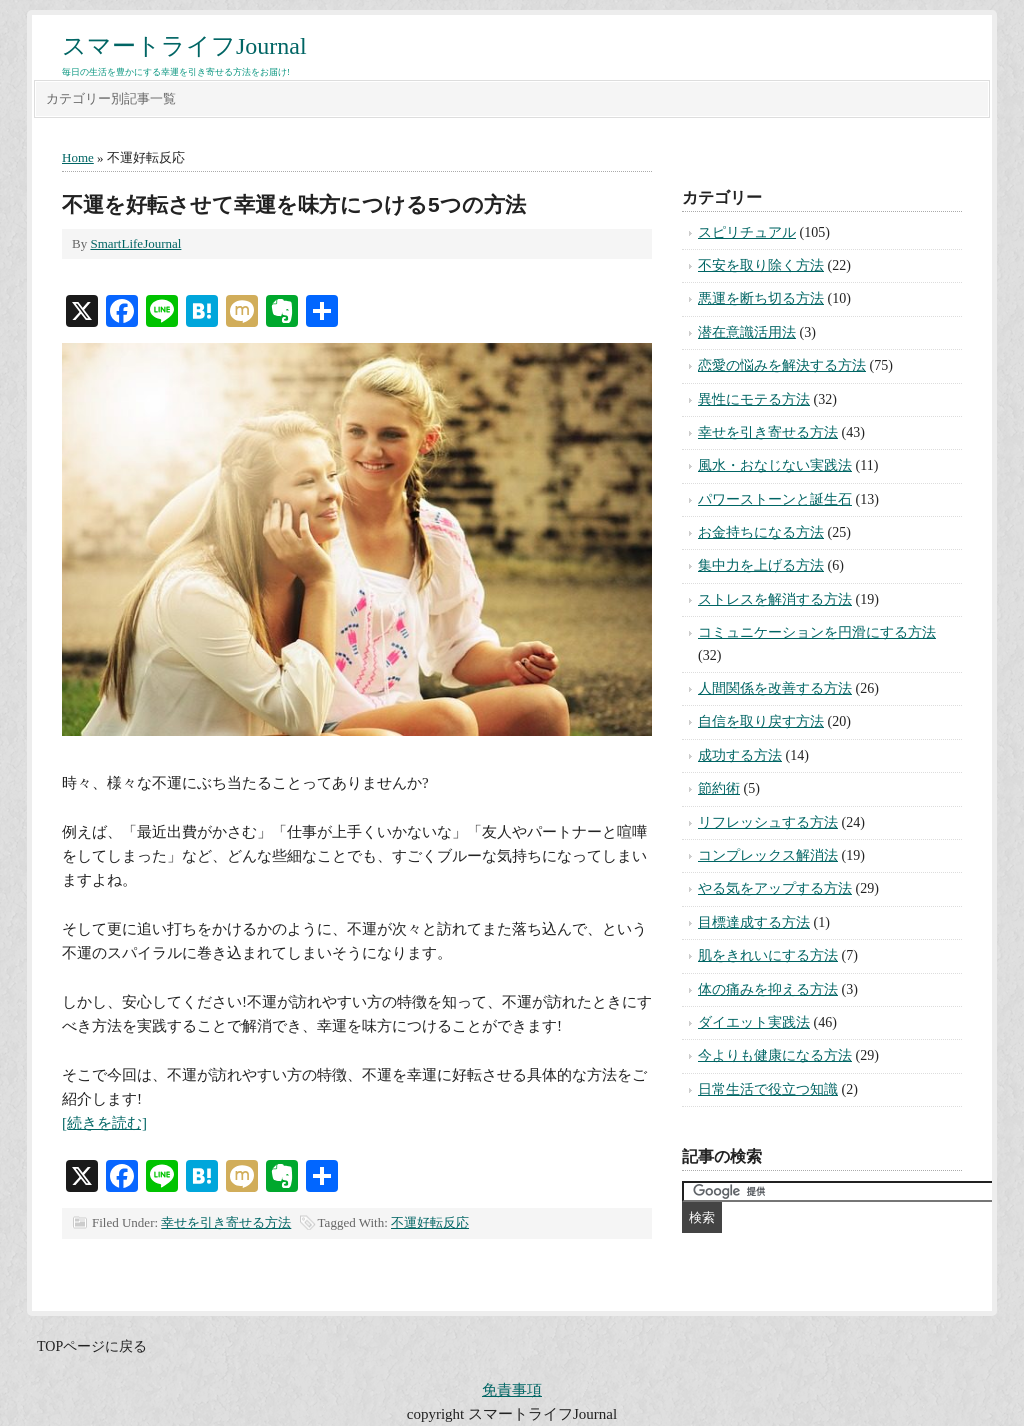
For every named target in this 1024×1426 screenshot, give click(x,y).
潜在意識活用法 (747, 332)
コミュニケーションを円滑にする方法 (817, 632)
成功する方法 (740, 755)
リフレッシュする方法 (768, 822)
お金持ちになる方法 (761, 532)
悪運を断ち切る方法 (761, 298)
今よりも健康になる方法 (775, 1055)
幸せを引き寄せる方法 (226, 1222)
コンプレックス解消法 (768, 855)
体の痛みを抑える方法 (768, 989)
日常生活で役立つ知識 (768, 1089)
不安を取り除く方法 (761, 265)
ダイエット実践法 (754, 1022)
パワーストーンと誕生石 (775, 499)
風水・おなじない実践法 (775, 465)
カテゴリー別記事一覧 (111, 98)
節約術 (719, 788)
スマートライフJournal (184, 46)
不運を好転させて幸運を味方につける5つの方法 (294, 204)
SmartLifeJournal (135, 243)
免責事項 (512, 1390)
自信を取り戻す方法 (761, 721)
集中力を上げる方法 (761, 565)
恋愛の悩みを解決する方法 (782, 365)
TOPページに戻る (92, 1346)
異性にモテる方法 (754, 399)
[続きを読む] (104, 1123)
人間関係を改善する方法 (775, 688)
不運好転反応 (430, 1222)
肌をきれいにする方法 (768, 955)
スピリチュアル (747, 232)
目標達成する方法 (754, 922)
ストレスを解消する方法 (775, 599)
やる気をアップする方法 (775, 888)
